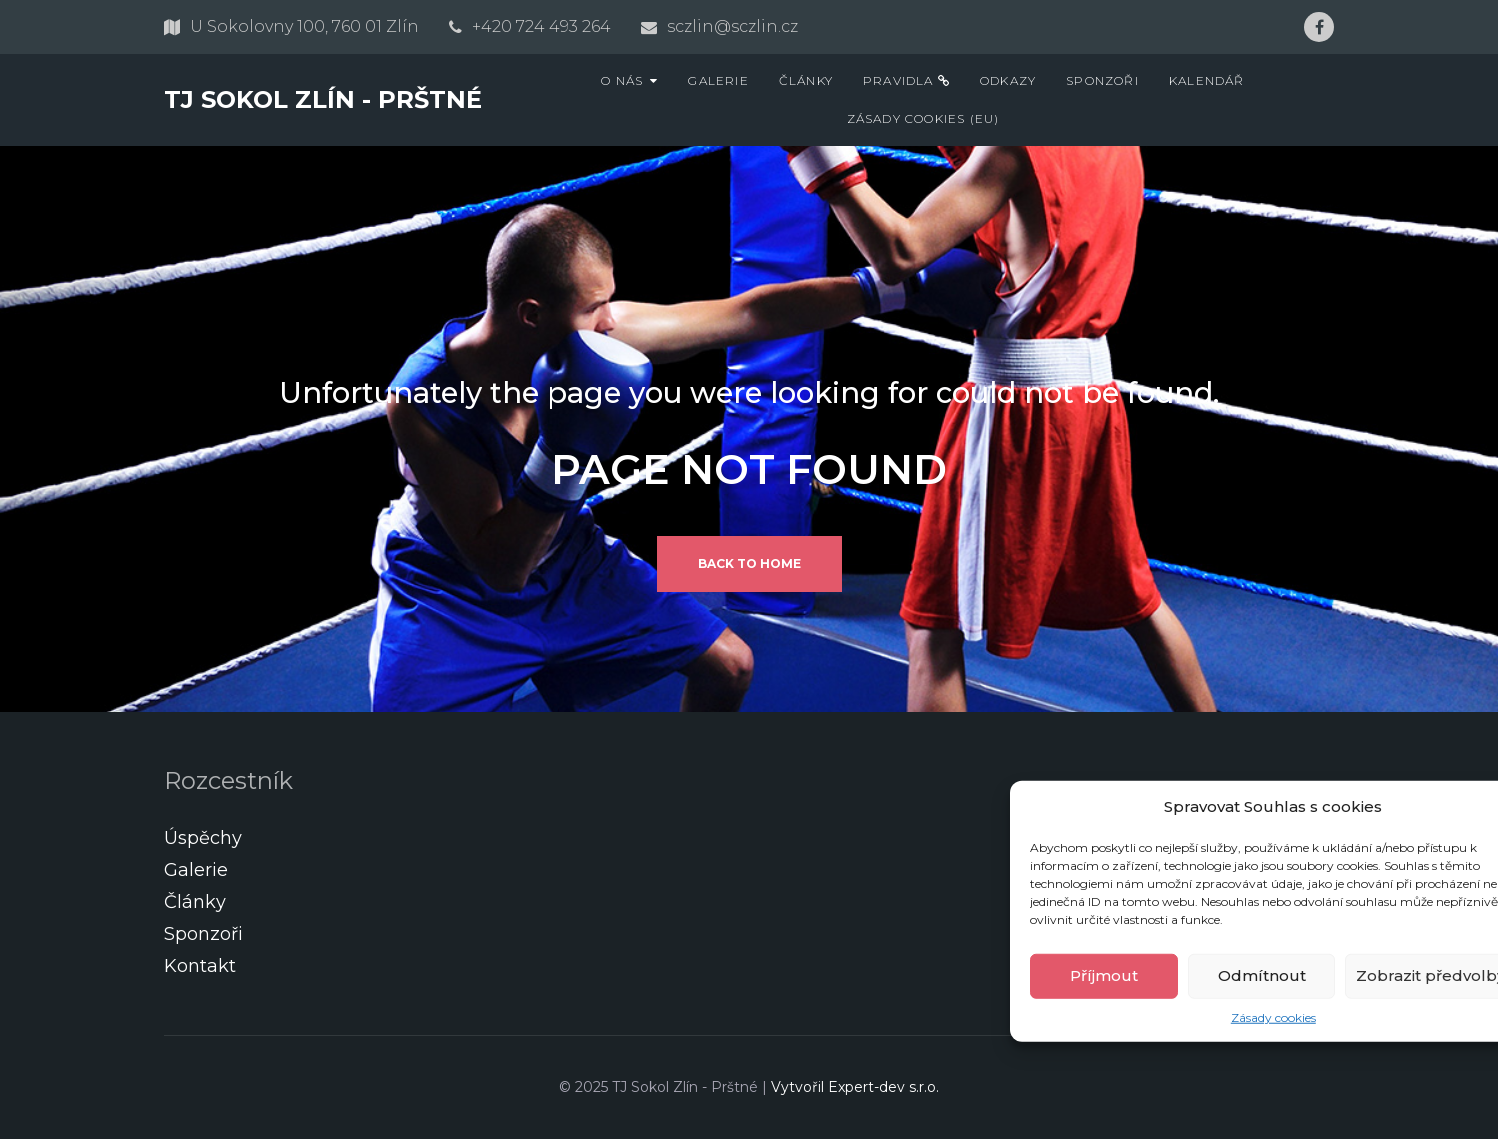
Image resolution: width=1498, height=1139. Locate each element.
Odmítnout (1262, 975)
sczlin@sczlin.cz (732, 26)
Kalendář (1207, 80)
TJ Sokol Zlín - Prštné (323, 99)
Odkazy (1008, 80)
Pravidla (906, 80)
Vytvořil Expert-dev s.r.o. (855, 1087)
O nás (622, 80)
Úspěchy (203, 838)
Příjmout (1104, 975)
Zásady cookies (1273, 1016)
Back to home (749, 563)
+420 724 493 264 (541, 26)
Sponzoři (1102, 80)
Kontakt (200, 966)
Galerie (718, 80)
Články (806, 80)
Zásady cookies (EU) (923, 118)
